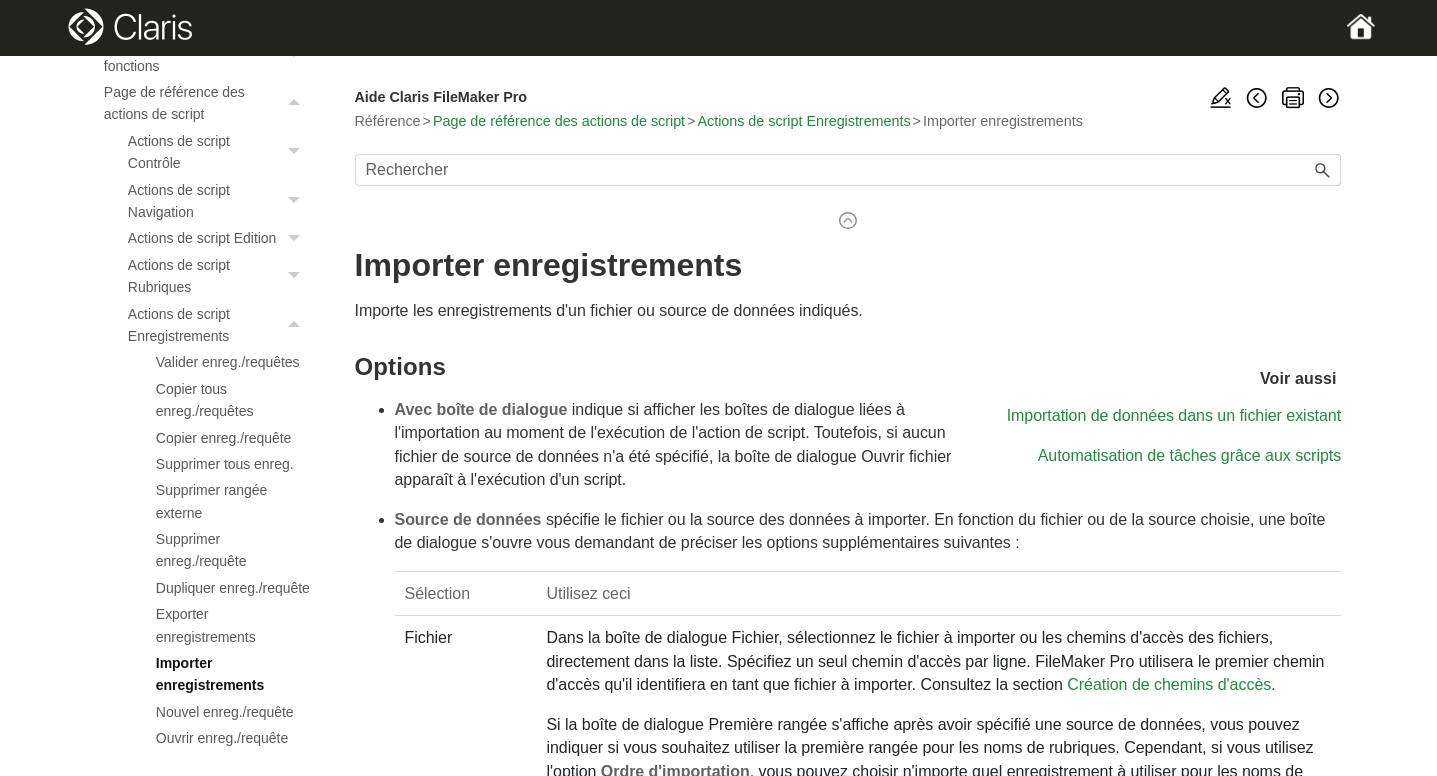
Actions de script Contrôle (219, 152)
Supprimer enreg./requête (201, 550)
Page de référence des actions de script (207, 103)
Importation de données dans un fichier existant (1174, 415)
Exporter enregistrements (206, 625)
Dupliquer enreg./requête (233, 588)
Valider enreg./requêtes (228, 362)
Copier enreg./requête (223, 438)
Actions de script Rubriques (219, 276)
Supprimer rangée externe (211, 501)
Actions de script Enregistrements (219, 325)
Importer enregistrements (210, 674)
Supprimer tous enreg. (225, 464)
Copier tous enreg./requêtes (205, 400)
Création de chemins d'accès (1169, 684)
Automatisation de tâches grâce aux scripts (1190, 455)
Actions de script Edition (219, 238)
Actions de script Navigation (219, 201)
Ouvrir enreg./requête (222, 738)
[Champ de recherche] (848, 170)
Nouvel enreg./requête (225, 712)
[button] (297, 103)
